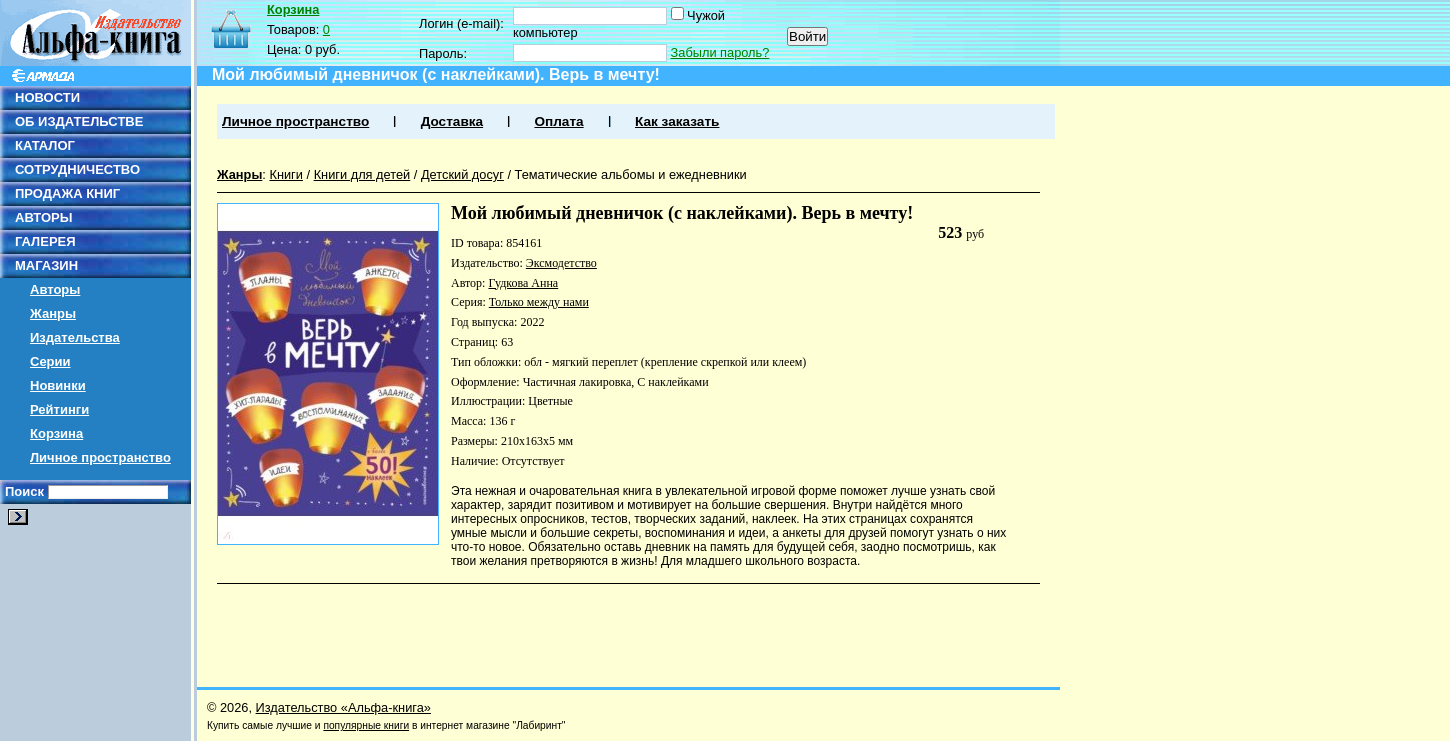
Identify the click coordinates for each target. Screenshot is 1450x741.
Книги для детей (362, 174)
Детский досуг (462, 174)
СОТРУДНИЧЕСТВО (77, 169)
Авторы (55, 289)
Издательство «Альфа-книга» (343, 707)
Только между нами (539, 302)
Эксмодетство (561, 263)
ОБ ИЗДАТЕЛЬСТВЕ (79, 121)
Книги (286, 174)
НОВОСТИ (47, 97)
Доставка (452, 121)
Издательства (75, 337)
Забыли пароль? (720, 52)
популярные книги (366, 725)
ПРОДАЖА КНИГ (67, 193)
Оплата (558, 121)
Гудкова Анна (523, 283)
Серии (50, 361)
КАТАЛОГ (45, 145)
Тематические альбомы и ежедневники (631, 174)
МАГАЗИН (46, 265)
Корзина (56, 433)
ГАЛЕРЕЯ (45, 241)
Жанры (53, 313)
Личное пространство (100, 457)
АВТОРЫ (43, 217)
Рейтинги (59, 409)
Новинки (58, 385)
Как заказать (677, 121)
